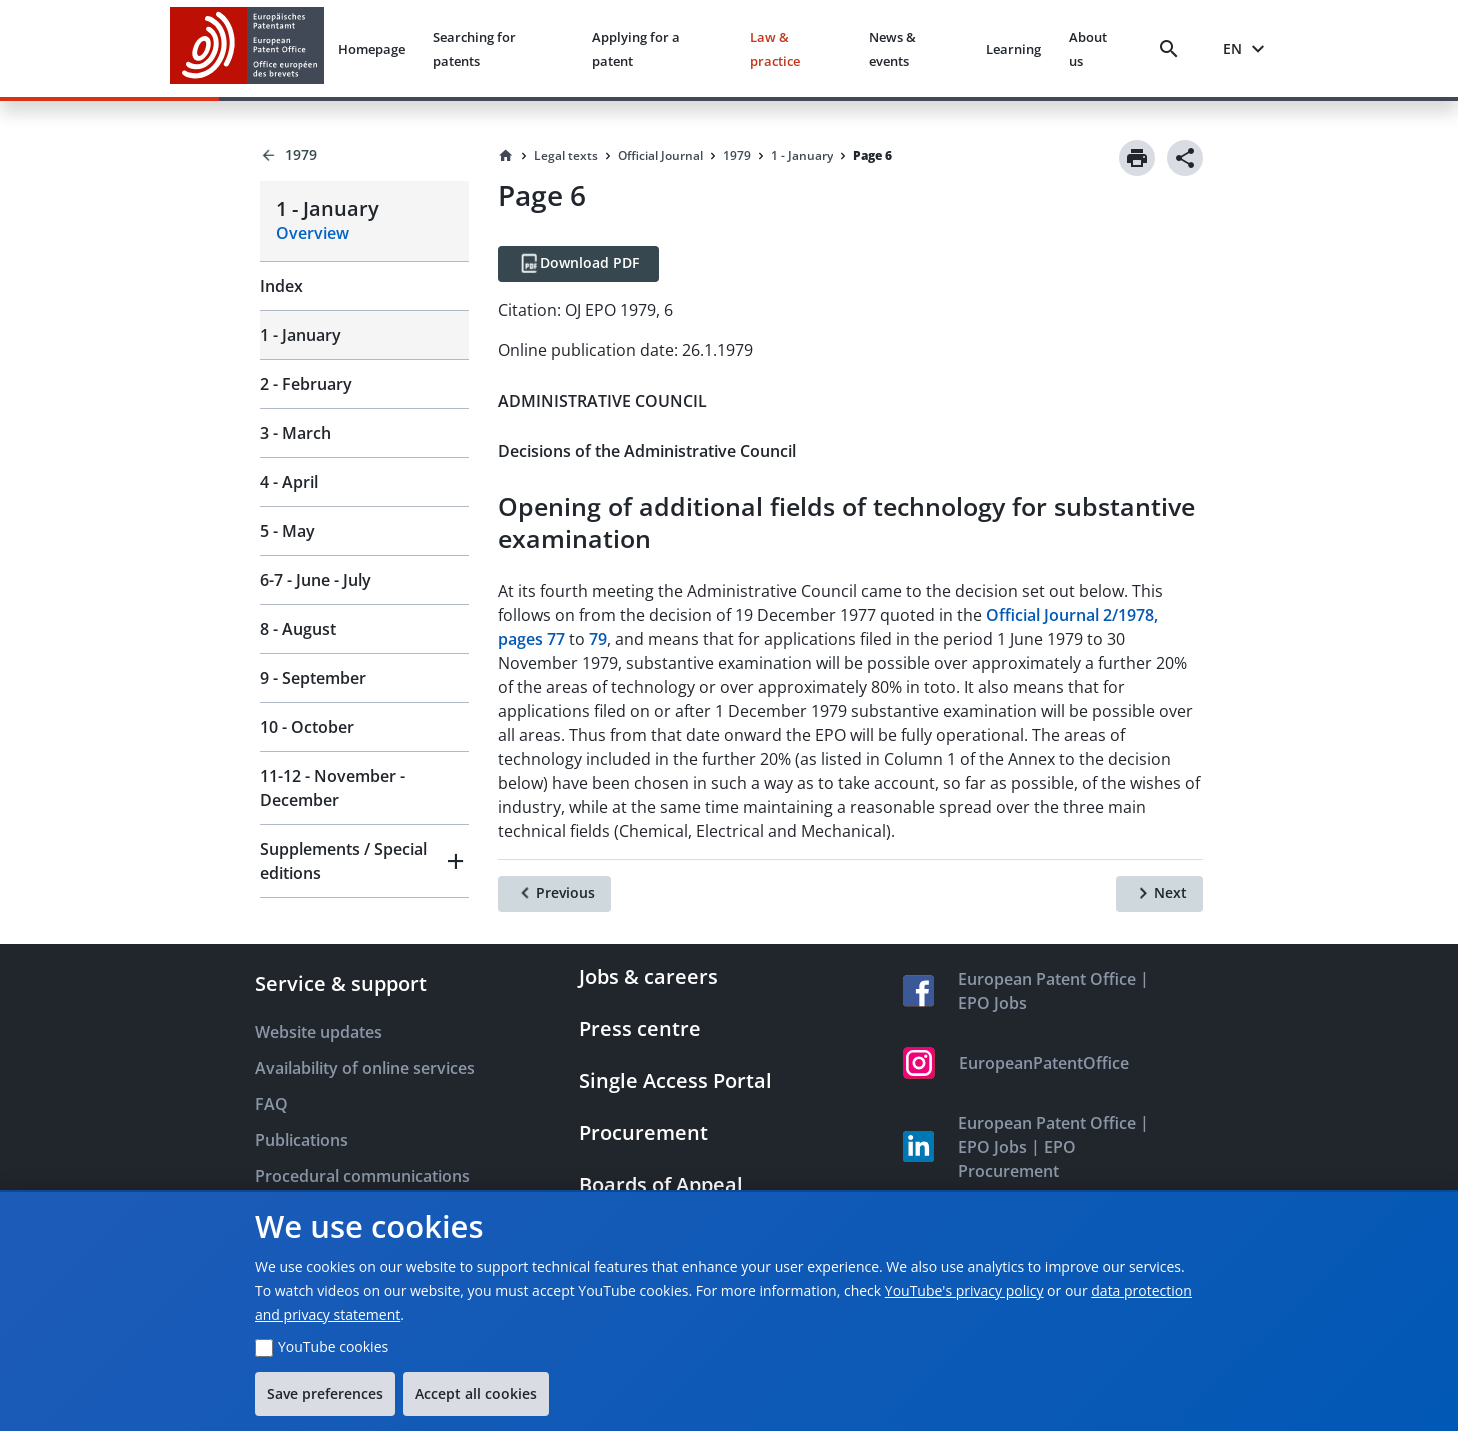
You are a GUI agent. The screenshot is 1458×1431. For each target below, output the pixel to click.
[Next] (1159, 894)
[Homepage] (506, 156)
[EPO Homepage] (247, 48)
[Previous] (554, 894)
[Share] (1185, 158)
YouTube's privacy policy (964, 1290)
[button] (364, 861)
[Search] (1173, 49)
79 (598, 639)
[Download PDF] (578, 264)
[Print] (1137, 158)
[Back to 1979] (364, 155)
